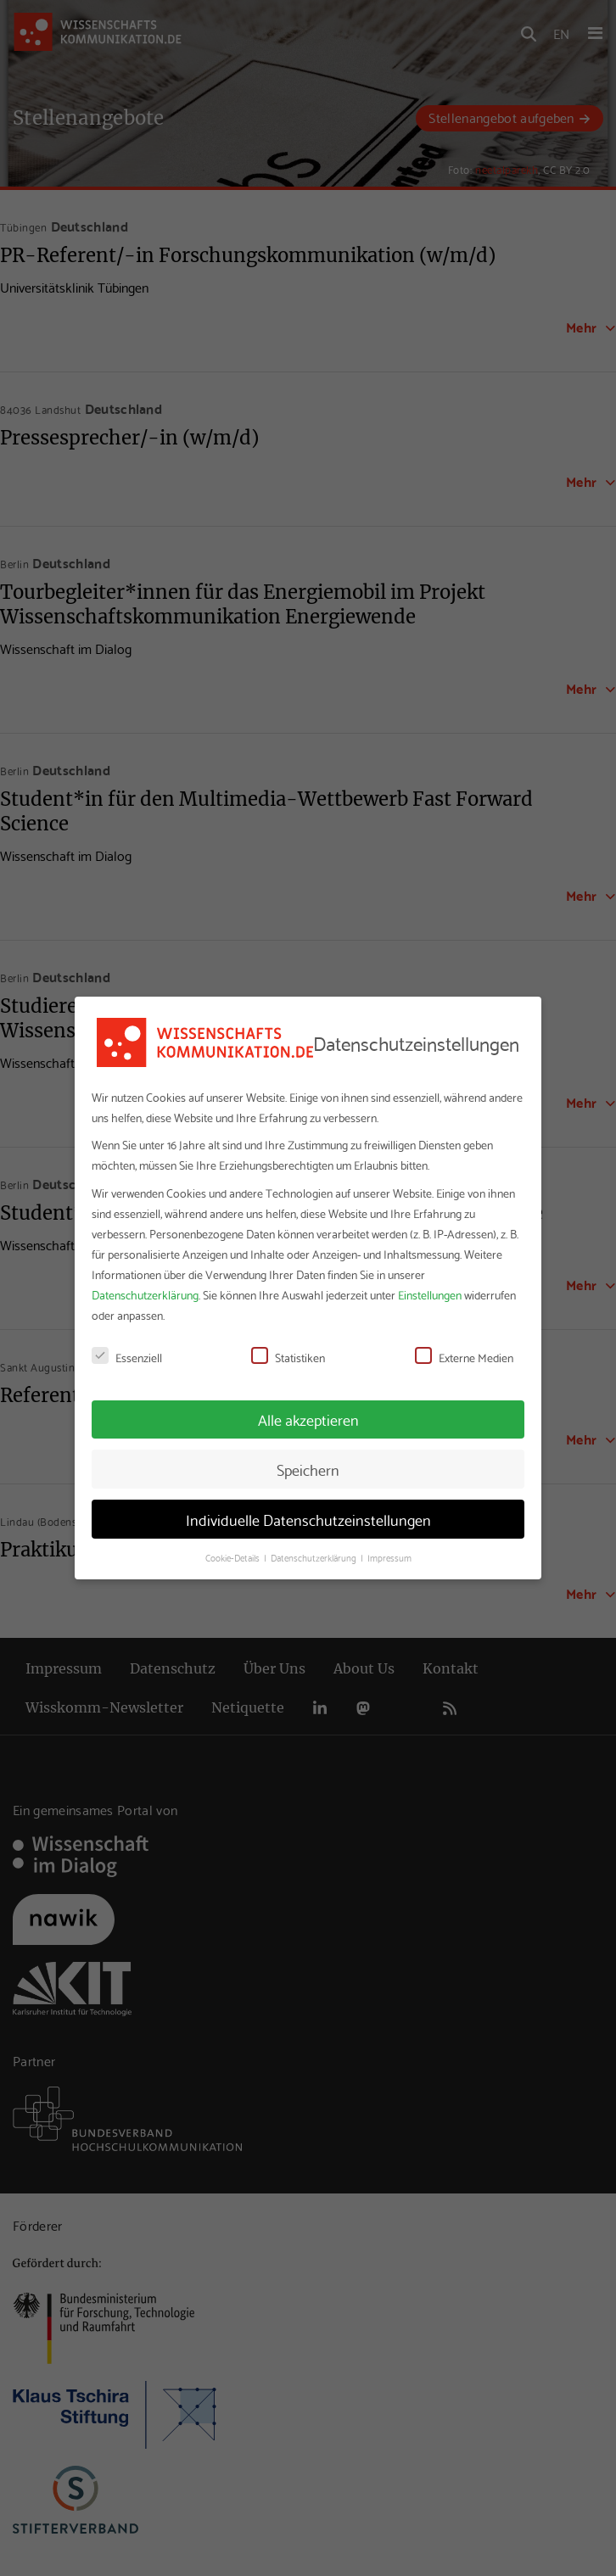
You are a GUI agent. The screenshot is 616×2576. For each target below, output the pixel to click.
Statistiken (288, 1357)
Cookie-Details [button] (233, 1557)
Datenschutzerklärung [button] (315, 1557)
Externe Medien (464, 1357)
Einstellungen (430, 1294)
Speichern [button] (308, 1469)
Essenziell (127, 1357)
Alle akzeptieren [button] (308, 1419)
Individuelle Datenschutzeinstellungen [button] (308, 1519)
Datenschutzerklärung (145, 1294)
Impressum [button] (389, 1557)
